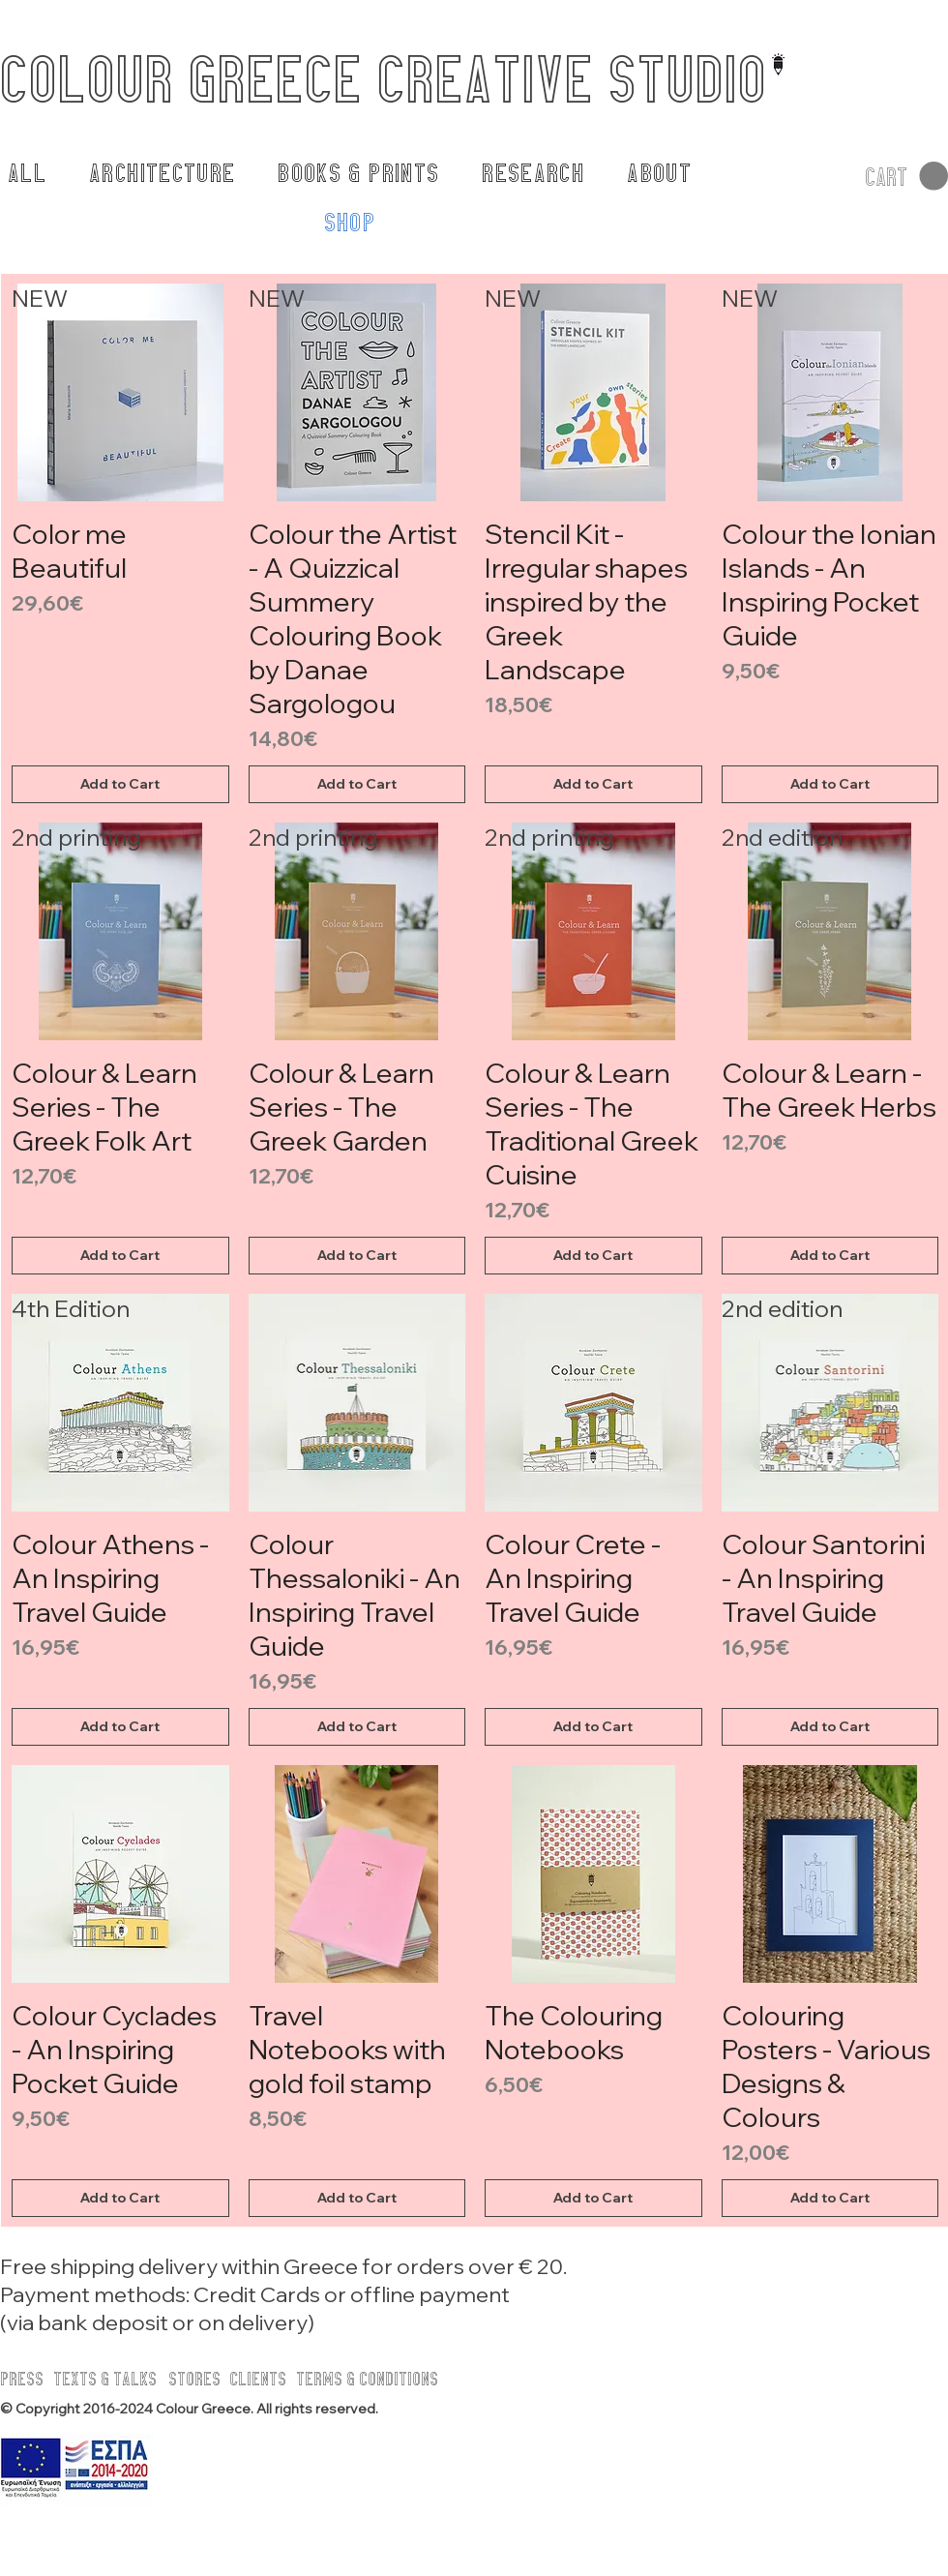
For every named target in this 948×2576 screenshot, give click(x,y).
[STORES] (201, 2378)
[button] (906, 177)
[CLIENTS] (262, 2378)
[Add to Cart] (120, 784)
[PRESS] (29, 2378)
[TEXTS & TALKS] (106, 2378)
